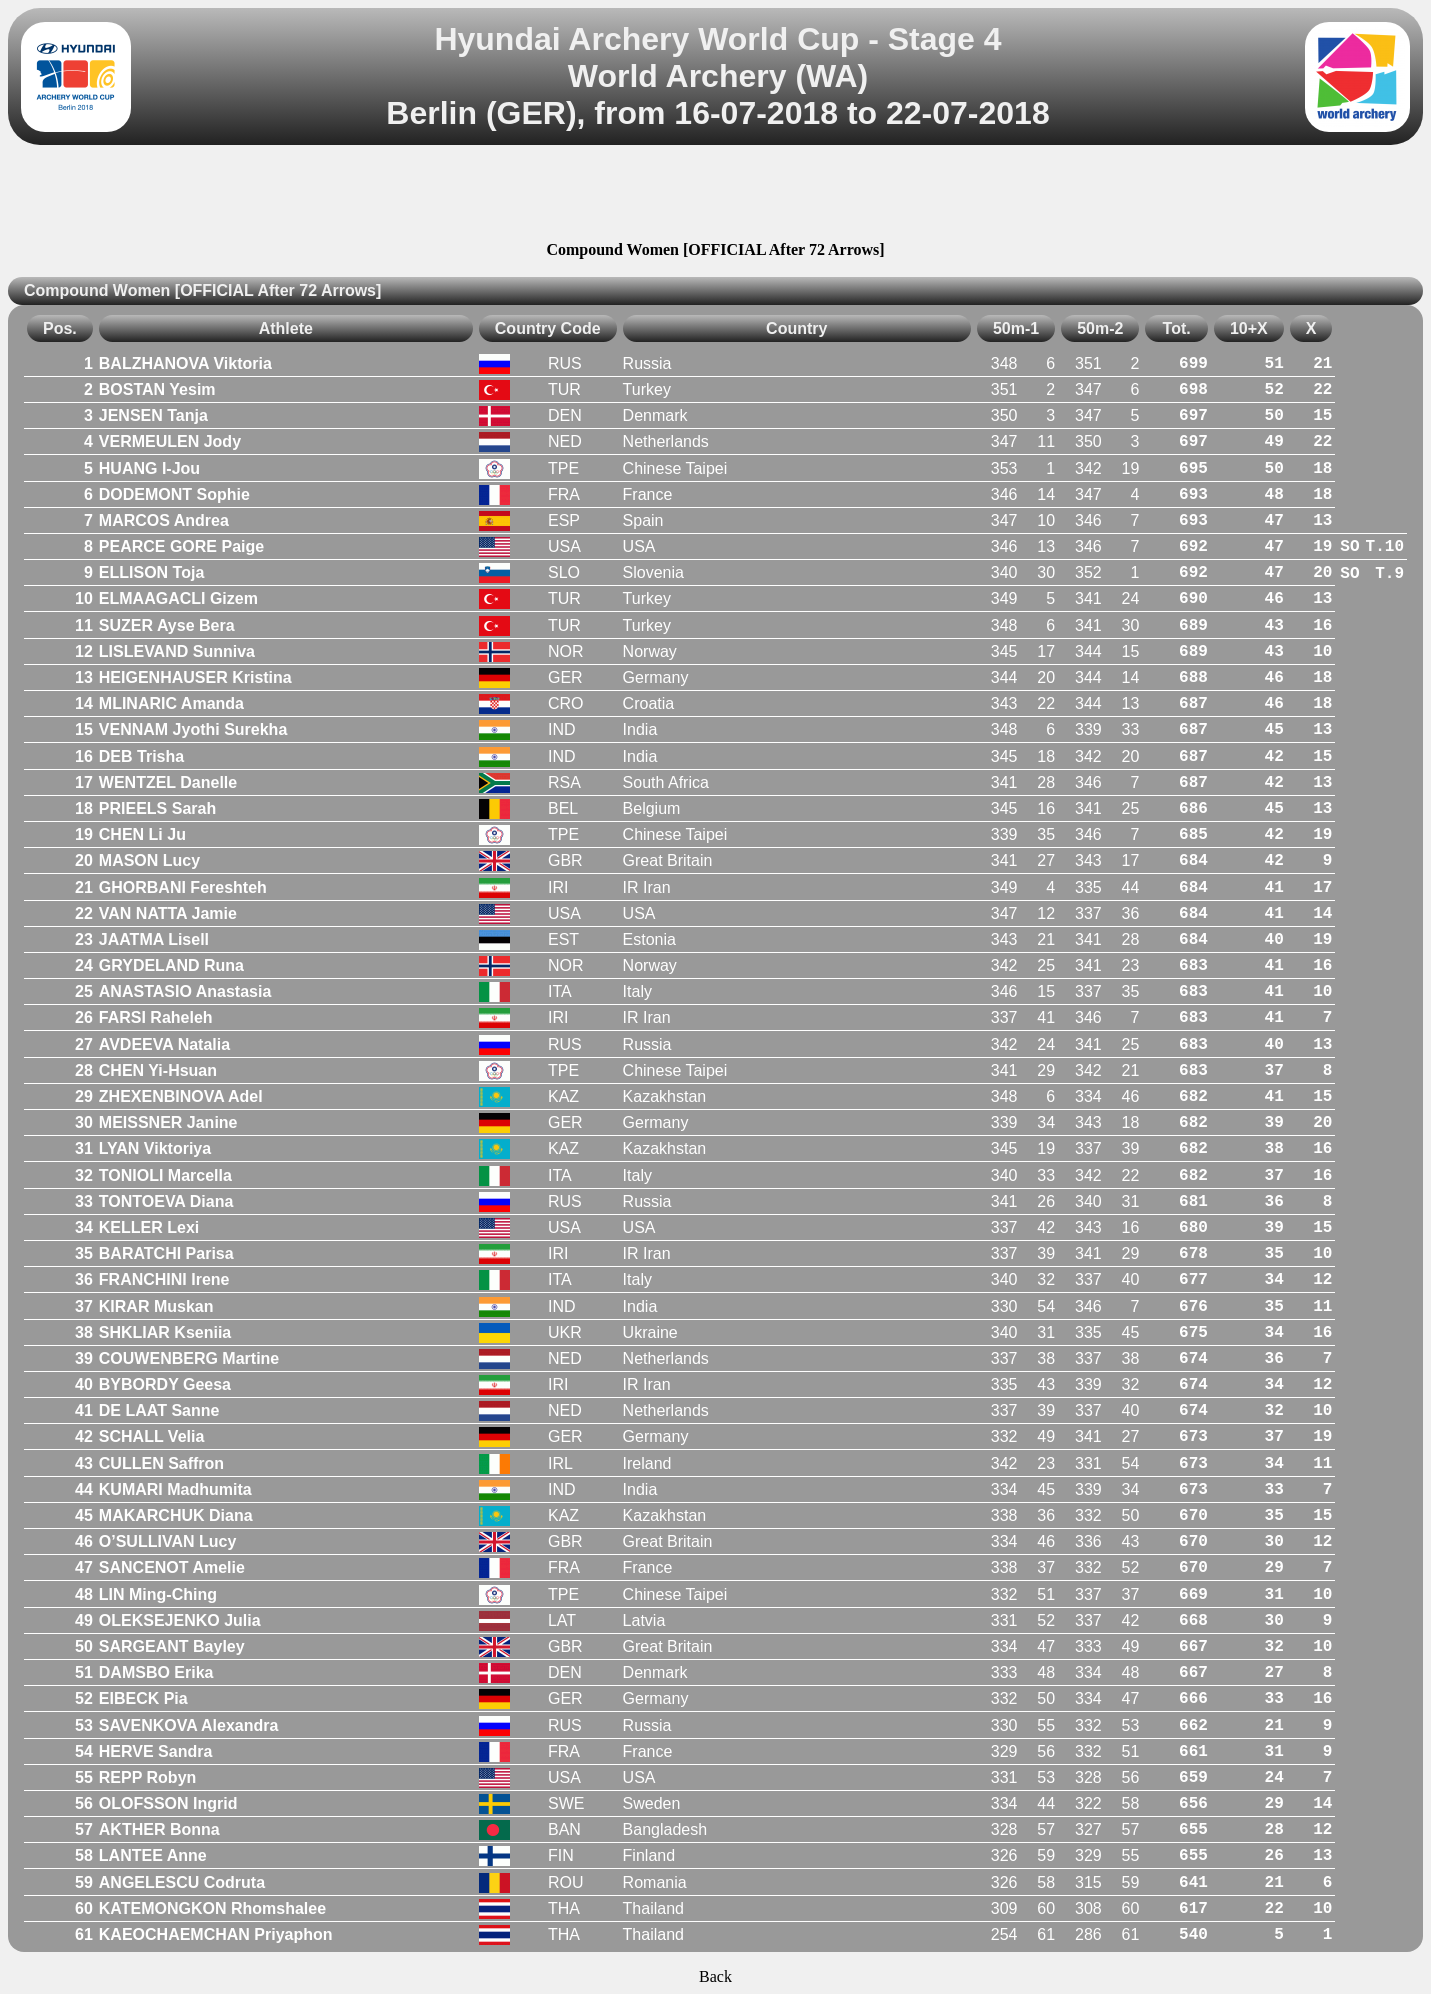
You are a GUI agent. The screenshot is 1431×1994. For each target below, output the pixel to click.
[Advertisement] (716, 196)
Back (715, 1976)
